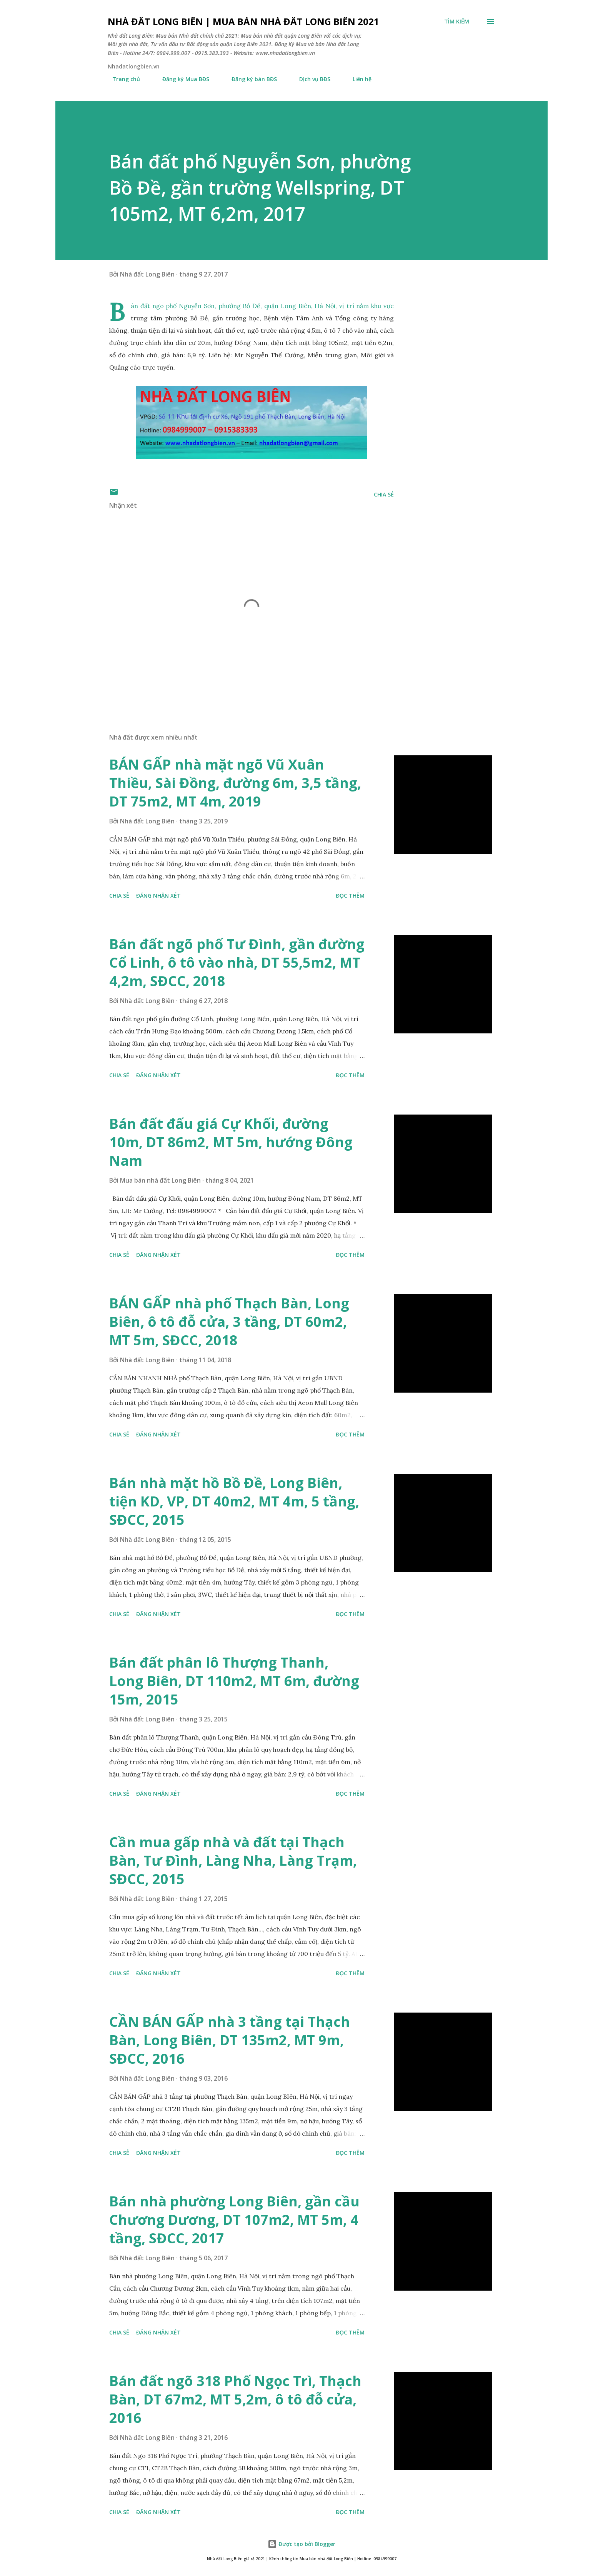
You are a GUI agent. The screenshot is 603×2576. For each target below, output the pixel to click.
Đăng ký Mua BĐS (181, 79)
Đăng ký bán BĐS (249, 79)
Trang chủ (121, 79)
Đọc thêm (350, 895)
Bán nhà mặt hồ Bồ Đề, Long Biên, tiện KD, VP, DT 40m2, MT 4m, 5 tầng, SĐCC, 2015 (234, 1501)
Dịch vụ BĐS (310, 79)
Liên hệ (357, 79)
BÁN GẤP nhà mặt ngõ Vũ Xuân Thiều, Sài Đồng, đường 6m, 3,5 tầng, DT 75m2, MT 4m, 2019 (235, 783)
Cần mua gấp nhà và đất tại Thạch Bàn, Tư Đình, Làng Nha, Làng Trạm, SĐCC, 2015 (233, 1860)
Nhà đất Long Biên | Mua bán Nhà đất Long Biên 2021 (243, 21)
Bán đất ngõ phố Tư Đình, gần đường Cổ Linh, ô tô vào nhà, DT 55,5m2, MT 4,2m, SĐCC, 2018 (237, 962)
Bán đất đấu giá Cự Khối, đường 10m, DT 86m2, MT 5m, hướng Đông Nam (231, 1142)
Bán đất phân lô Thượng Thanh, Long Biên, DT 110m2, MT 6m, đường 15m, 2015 (234, 1681)
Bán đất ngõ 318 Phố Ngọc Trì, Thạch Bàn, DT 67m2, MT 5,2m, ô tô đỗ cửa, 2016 (235, 2399)
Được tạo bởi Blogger (301, 2544)
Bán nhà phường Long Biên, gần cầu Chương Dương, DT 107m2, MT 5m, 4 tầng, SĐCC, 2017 (234, 2220)
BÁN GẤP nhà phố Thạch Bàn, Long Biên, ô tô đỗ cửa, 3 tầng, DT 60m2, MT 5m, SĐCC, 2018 (229, 1322)
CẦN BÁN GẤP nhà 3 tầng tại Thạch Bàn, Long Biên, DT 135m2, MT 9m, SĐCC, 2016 (229, 2040)
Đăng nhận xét (158, 895)
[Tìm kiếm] (456, 21)
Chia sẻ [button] (384, 494)
